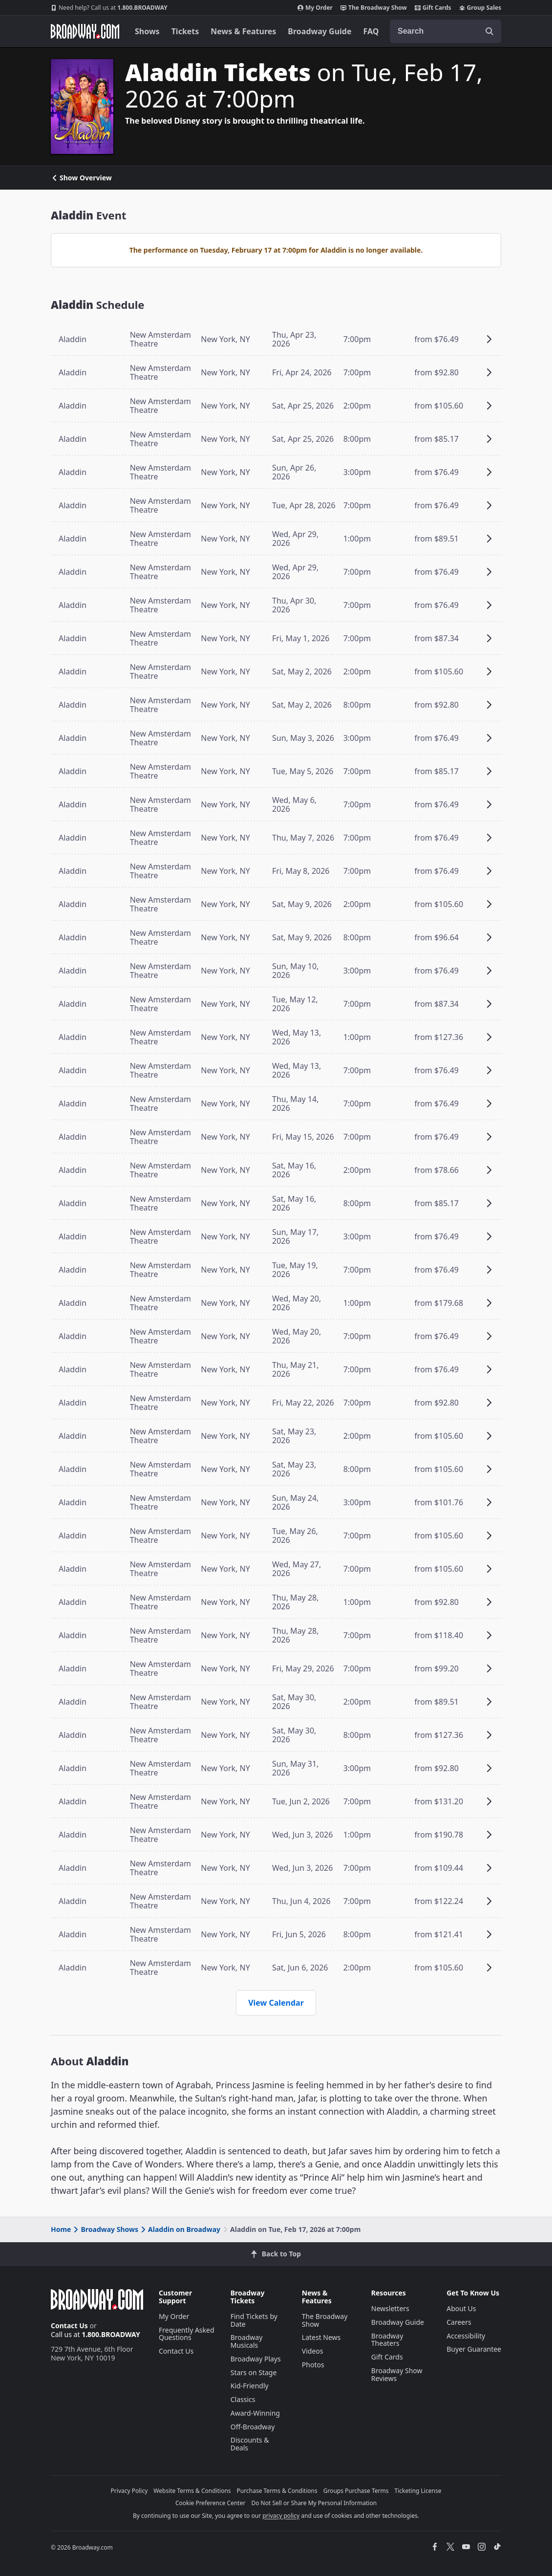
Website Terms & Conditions (192, 2491)
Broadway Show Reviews (397, 2374)
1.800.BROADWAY (109, 8)
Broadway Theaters (387, 2339)
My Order (315, 8)
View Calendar (276, 2002)
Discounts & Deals (250, 2443)
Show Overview (81, 178)
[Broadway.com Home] (85, 31)
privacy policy (280, 2515)
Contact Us (69, 2325)
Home (61, 2229)
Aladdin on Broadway (179, 2229)
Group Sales (480, 8)
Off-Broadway (253, 2426)
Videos (312, 2351)
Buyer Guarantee (473, 2349)
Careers (458, 2322)
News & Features (243, 31)
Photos (313, 2364)
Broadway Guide (319, 31)
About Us (461, 2308)
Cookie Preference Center (210, 2503)
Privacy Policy (129, 2491)
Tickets (185, 31)
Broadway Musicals (247, 2341)
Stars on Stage (254, 2372)
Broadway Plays (256, 2358)
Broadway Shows (105, 2229)
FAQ (371, 31)
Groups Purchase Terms (356, 2491)
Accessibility (465, 2335)
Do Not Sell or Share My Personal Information (314, 2503)
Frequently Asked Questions (186, 2333)
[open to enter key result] (489, 31)
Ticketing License (418, 2491)
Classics (243, 2399)
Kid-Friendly (250, 2385)
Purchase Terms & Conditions (277, 2491)
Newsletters (390, 2308)
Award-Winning (255, 2413)
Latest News (321, 2337)
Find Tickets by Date (254, 2320)
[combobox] (445, 31)
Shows (147, 31)
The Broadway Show (373, 8)
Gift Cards (433, 8)
